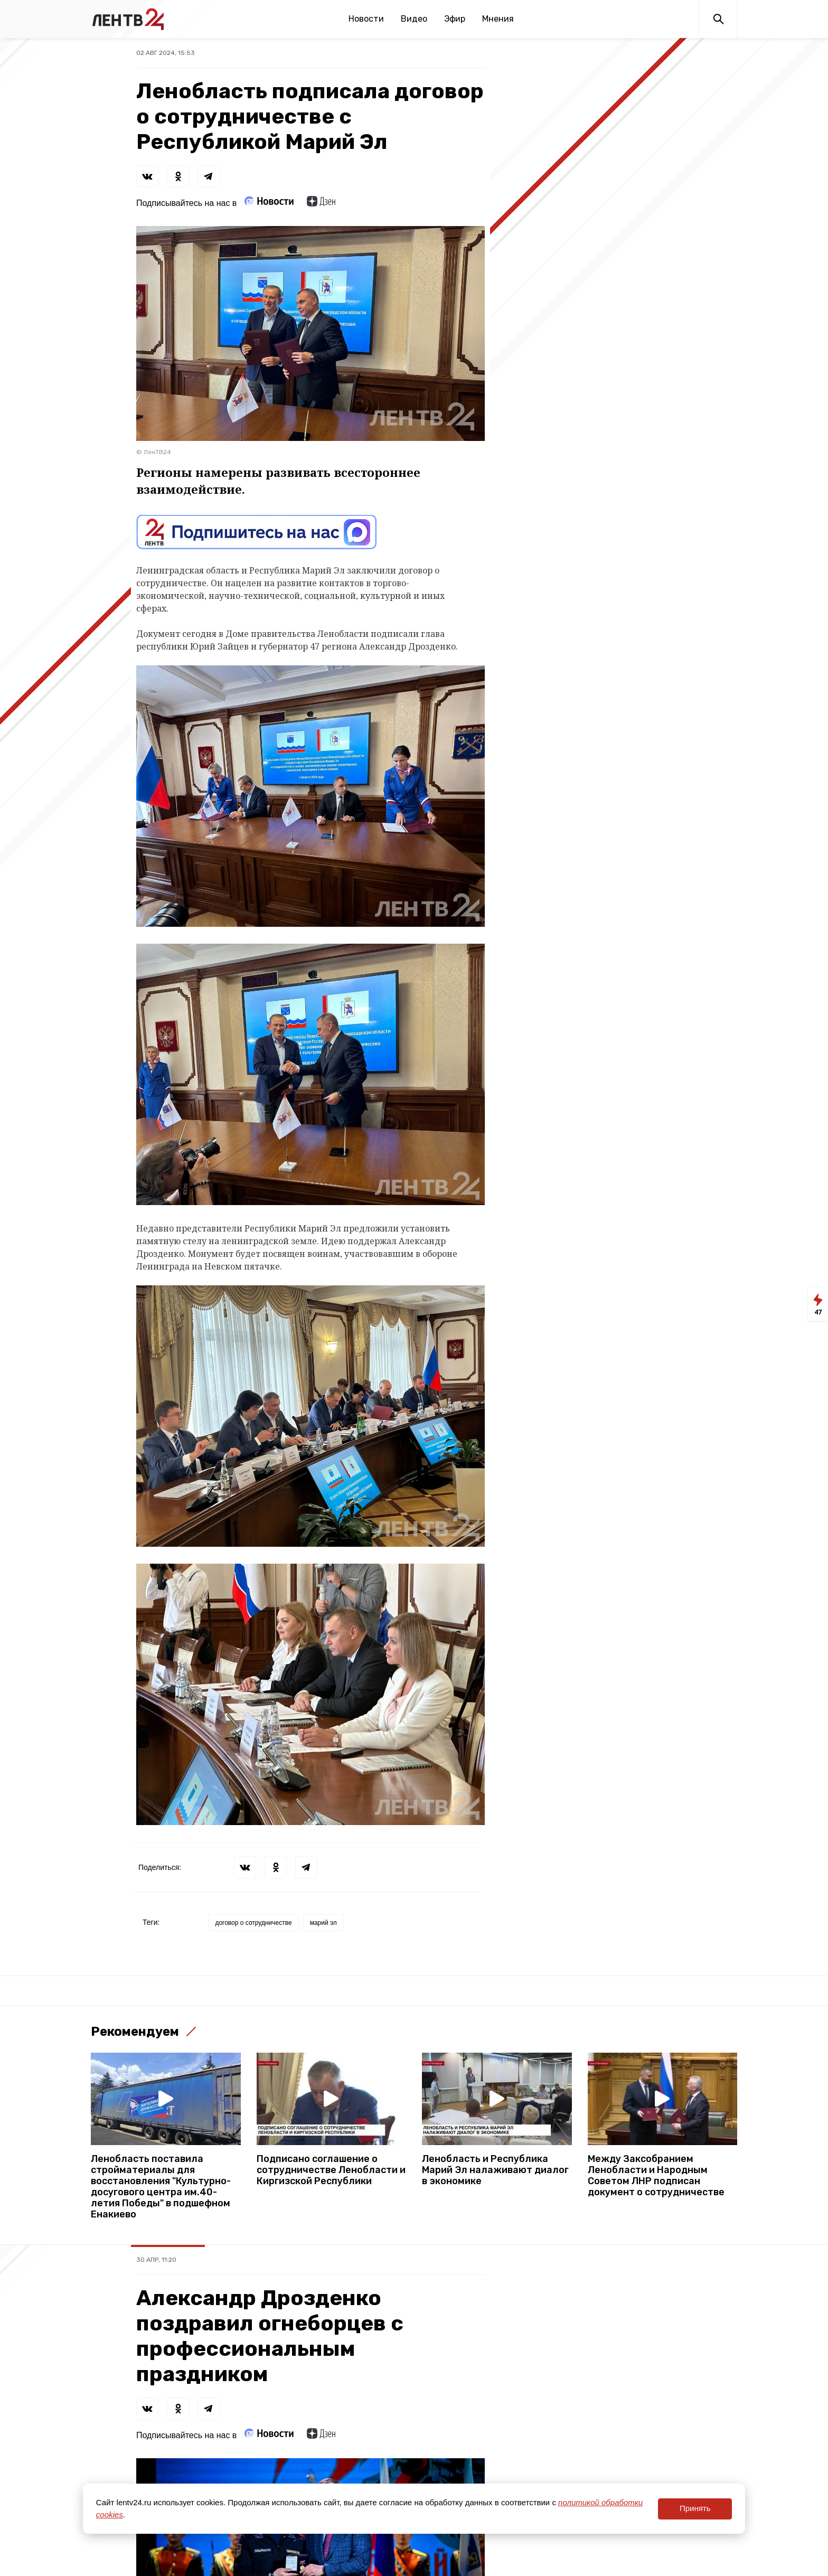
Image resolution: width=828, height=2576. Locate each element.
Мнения (498, 19)
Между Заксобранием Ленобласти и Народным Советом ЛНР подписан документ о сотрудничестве (656, 2176)
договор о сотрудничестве (253, 1922)
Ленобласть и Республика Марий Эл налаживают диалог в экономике (495, 2170)
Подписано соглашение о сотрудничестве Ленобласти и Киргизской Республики (331, 2170)
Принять (695, 2508)
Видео (414, 19)
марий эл (323, 1922)
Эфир (454, 19)
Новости (366, 19)
